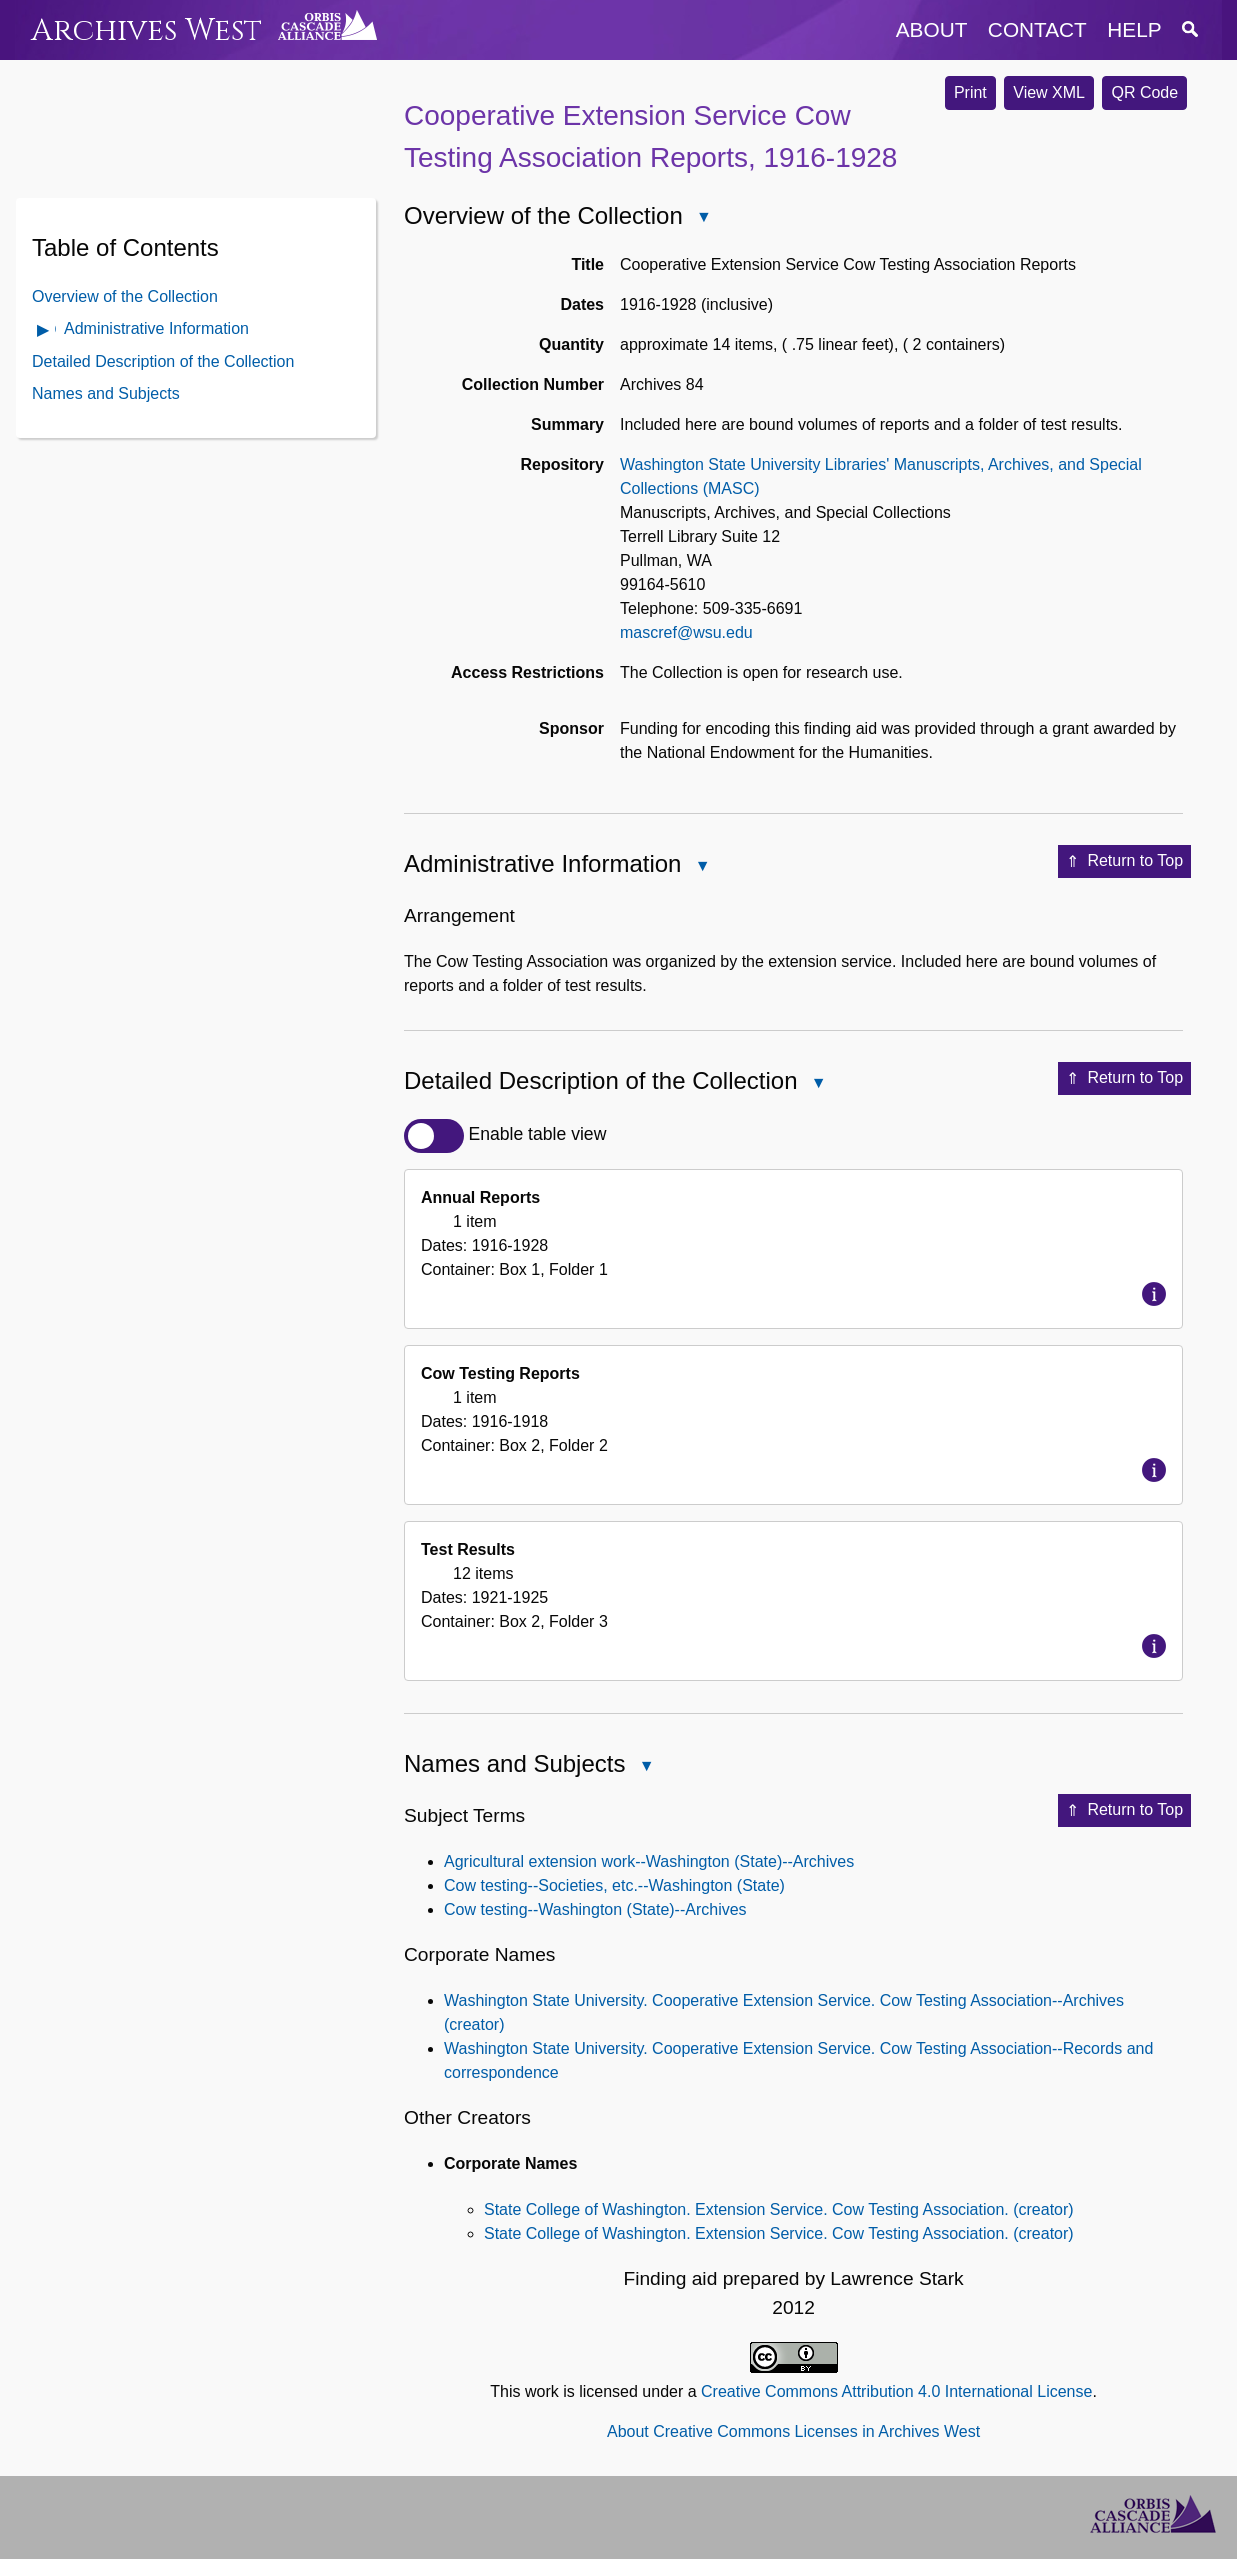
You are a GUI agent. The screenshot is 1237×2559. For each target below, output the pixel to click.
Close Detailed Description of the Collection (818, 1084)
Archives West (146, 30)
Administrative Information (156, 328)
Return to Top (1124, 862)
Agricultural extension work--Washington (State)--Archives (649, 1861)
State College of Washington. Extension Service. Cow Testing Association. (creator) (779, 2209)
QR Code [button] (1144, 92)
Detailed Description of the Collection (163, 361)
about (932, 29)
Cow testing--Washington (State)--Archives (595, 1909)
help (1134, 29)
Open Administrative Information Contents (44, 331)
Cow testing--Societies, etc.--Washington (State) (614, 1885)
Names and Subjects (106, 393)
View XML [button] (1049, 92)
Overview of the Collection (125, 296)
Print (970, 92)
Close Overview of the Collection (703, 218)
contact (1037, 29)
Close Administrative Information (701, 867)
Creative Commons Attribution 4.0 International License (896, 2391)
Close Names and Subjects (645, 1767)
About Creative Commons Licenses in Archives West (793, 2431)
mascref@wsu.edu (686, 632)
